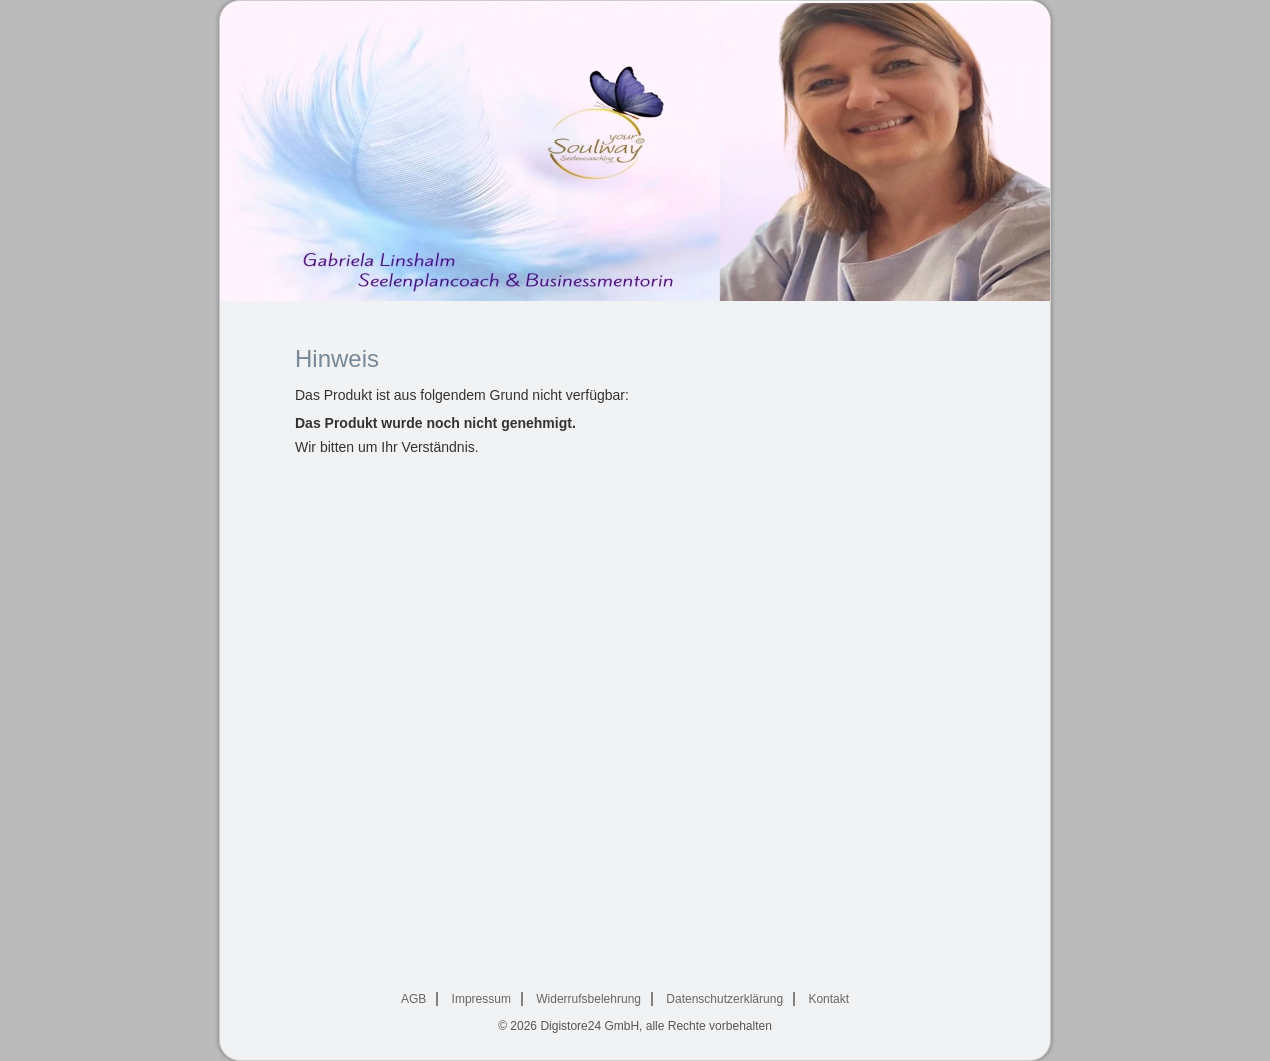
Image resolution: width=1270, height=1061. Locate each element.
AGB (413, 999)
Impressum (481, 999)
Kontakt (828, 999)
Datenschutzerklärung (724, 999)
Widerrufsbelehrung (588, 999)
